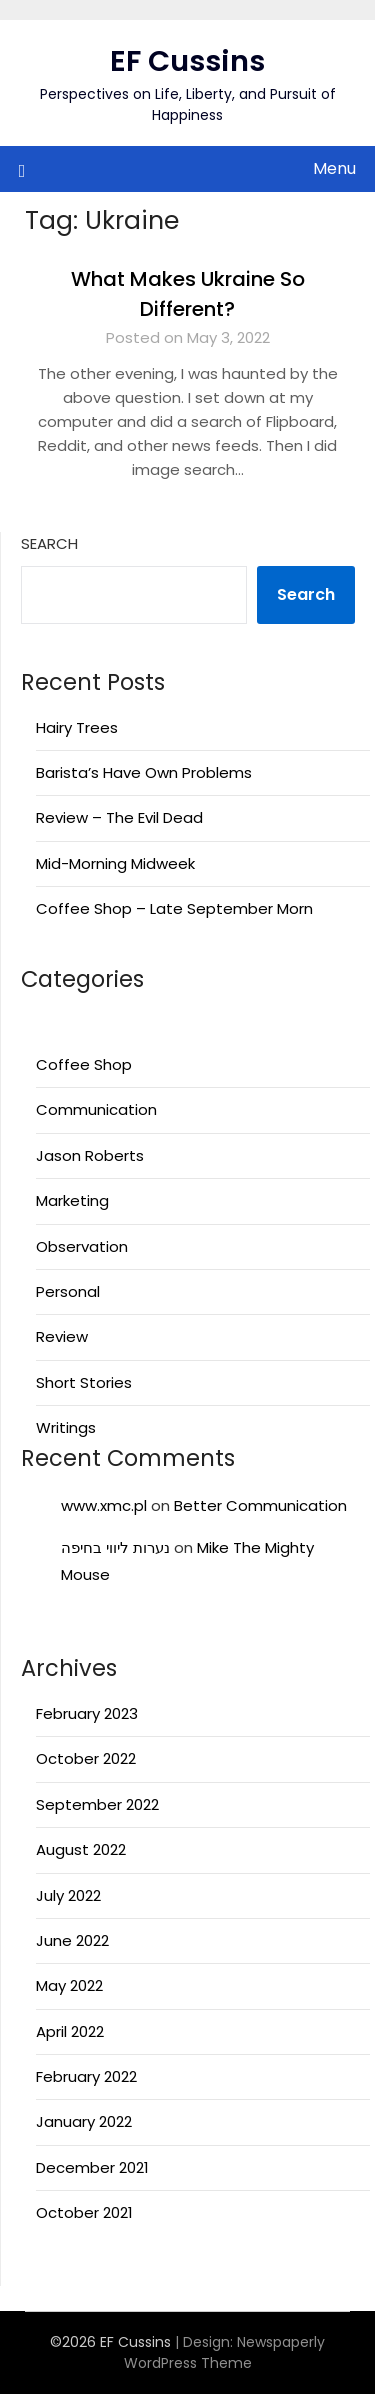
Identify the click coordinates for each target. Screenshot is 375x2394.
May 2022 (69, 1985)
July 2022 (68, 1895)
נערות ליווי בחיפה (115, 1547)
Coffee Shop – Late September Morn (174, 908)
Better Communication (260, 1505)
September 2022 (97, 1804)
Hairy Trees (77, 727)
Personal (68, 1291)
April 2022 (70, 2031)
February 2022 (86, 2076)
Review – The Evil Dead (119, 817)
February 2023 (87, 1713)
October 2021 (84, 2212)
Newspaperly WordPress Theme (225, 2352)
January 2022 (84, 2121)
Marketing (72, 1200)
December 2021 (92, 2167)
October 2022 (86, 1758)
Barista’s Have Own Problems (144, 772)
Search (49, 543)
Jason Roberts (90, 1155)
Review (62, 1336)
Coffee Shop (84, 1064)
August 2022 (81, 1849)
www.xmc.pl (104, 1505)
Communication (96, 1109)
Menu (334, 168)
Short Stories (84, 1382)
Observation (82, 1246)
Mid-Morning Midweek (115, 863)
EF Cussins (187, 61)
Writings (66, 1427)
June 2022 (72, 1940)
